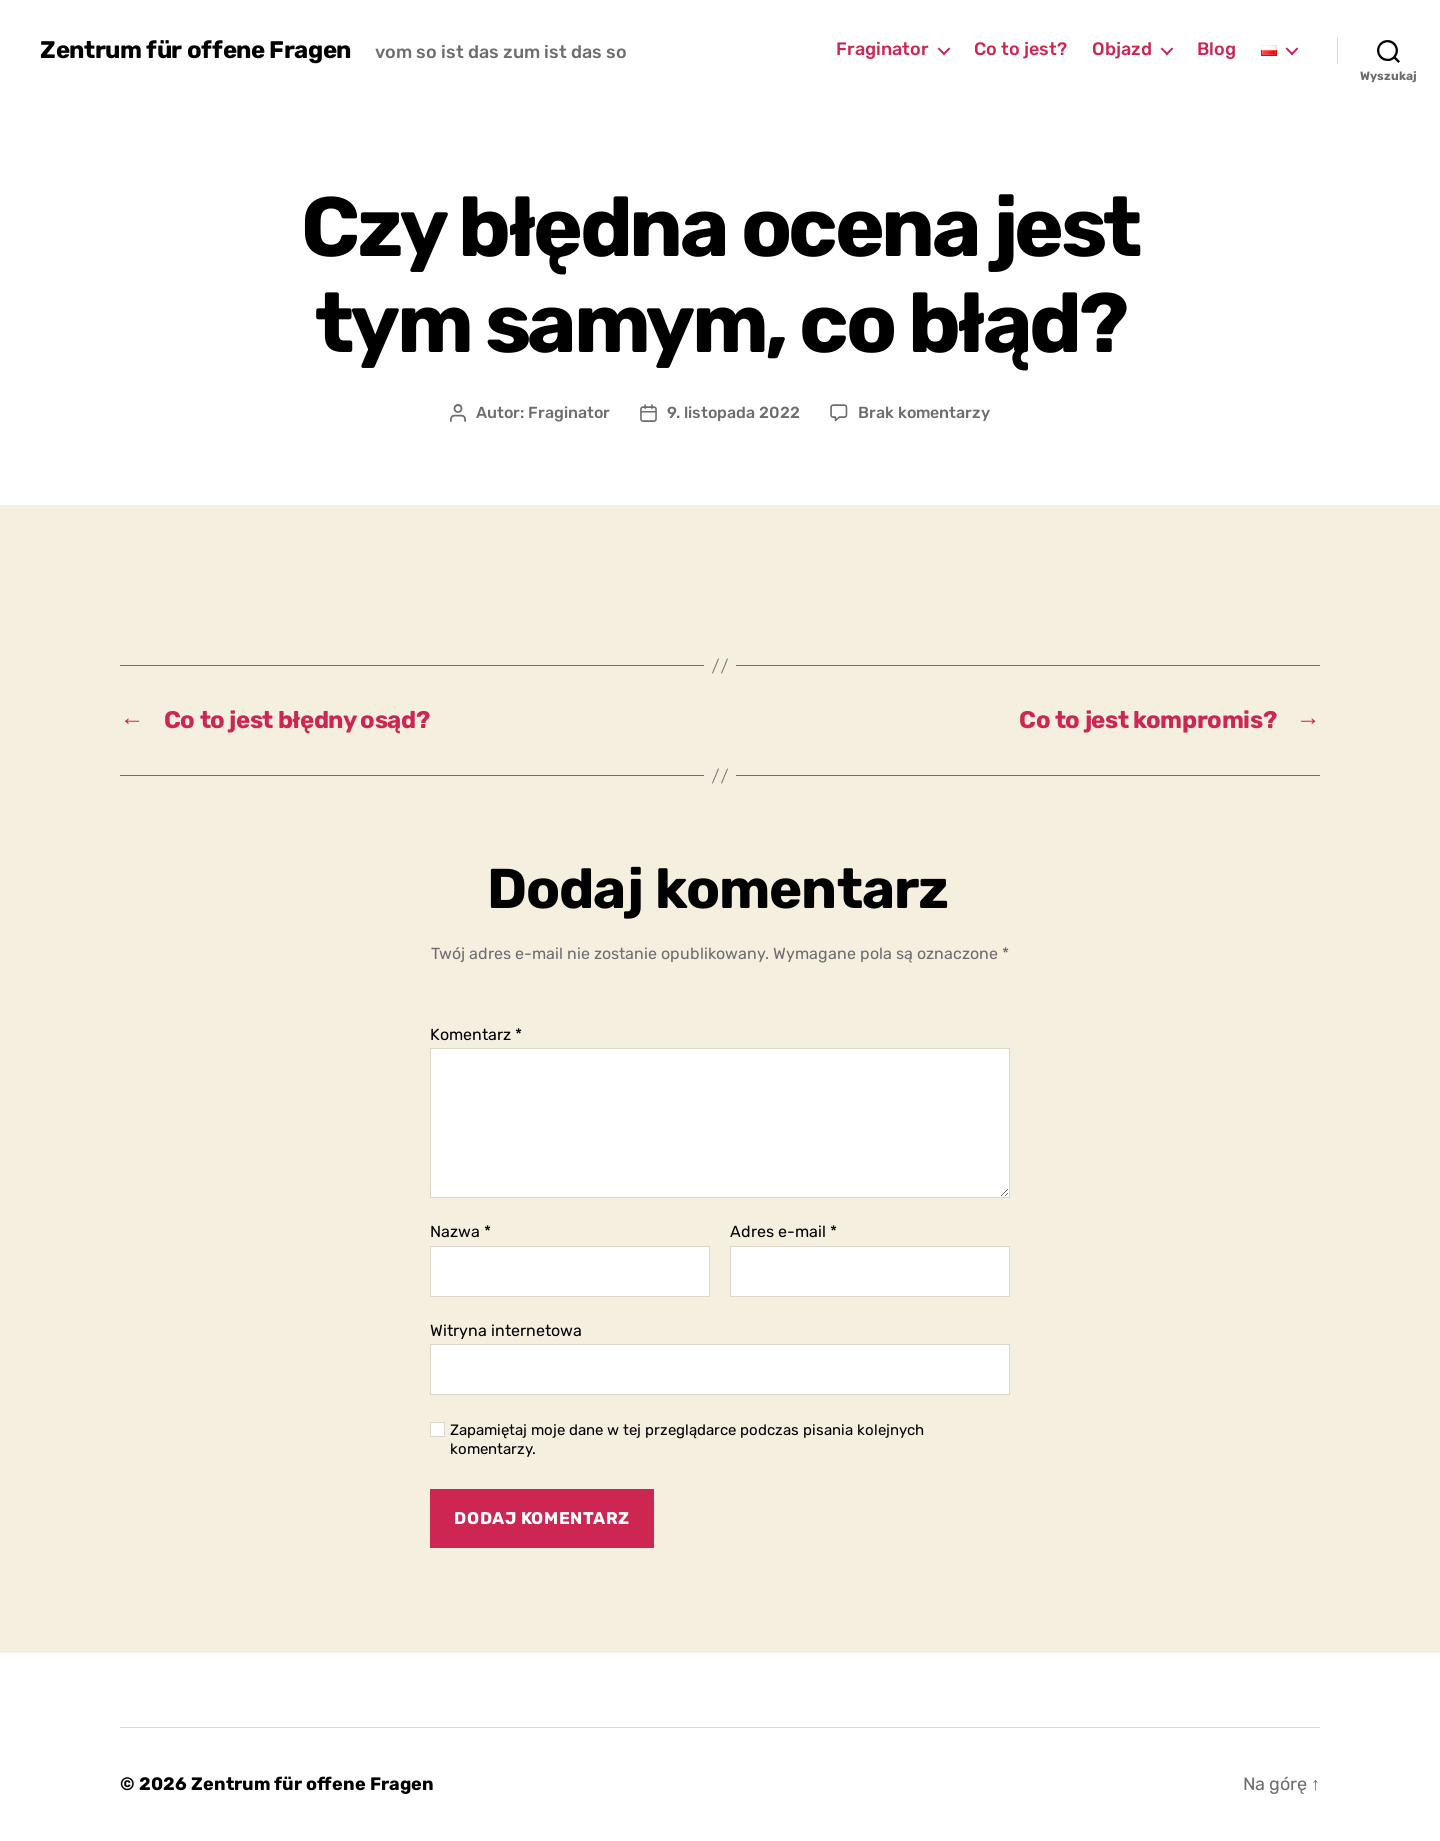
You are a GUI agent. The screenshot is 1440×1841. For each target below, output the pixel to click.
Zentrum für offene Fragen (195, 50)
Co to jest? (1020, 49)
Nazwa (460, 1232)
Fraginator (882, 49)
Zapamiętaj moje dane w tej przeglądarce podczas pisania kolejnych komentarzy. (687, 1439)
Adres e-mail (783, 1232)
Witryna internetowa (506, 1330)
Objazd (1122, 49)
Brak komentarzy (924, 412)
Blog (1216, 49)
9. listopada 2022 (733, 412)
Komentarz (476, 1035)
